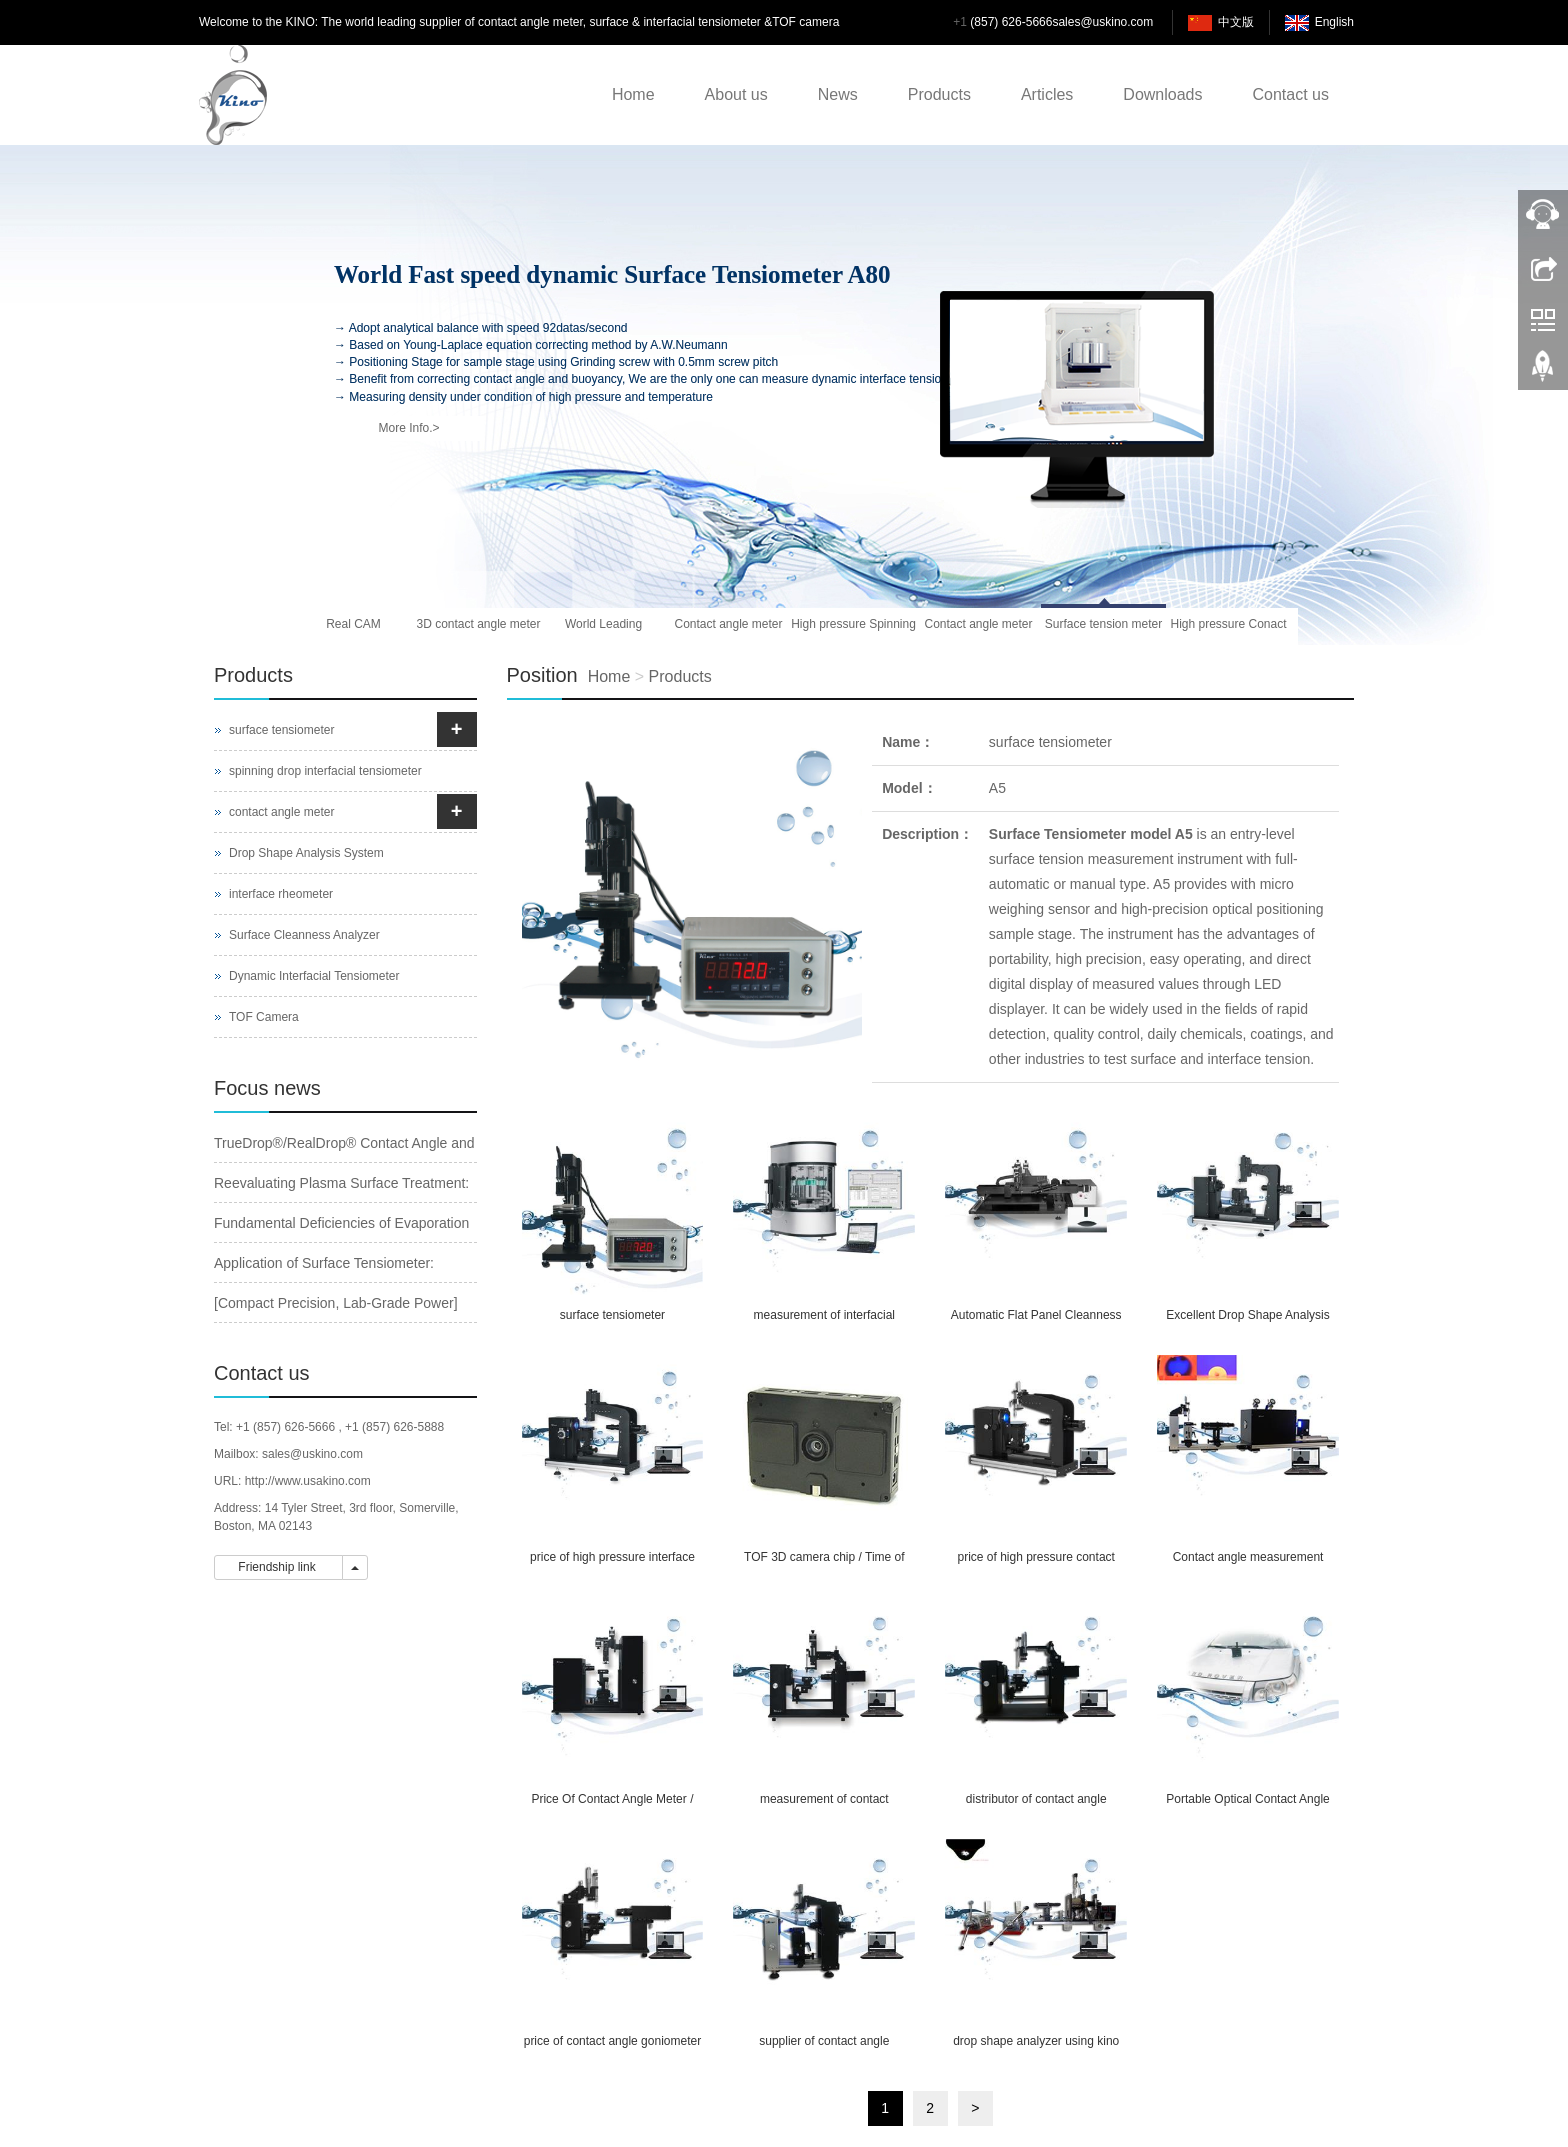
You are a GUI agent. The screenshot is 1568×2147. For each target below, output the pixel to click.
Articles (1047, 94)
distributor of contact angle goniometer (1036, 1805)
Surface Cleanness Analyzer (304, 935)
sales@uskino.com (1102, 22)
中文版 (1236, 22)
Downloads (1162, 94)
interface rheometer (281, 894)
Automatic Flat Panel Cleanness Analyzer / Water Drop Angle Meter (1036, 1321)
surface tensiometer (1050, 742)
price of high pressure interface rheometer (612, 1563)
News (838, 94)
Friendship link (278, 1567)
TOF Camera (264, 1017)
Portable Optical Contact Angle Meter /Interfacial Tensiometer (1247, 1805)
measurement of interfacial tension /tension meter (824, 1321)
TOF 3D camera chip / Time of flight (824, 1563)
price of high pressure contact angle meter (1035, 1563)
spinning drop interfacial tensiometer (325, 771)
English (1334, 22)
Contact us (1291, 94)
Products (939, 94)
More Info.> (408, 428)
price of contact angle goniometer (612, 2041)
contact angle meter (281, 812)
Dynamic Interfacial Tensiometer (314, 976)
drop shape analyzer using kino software (1036, 2047)
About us (736, 94)
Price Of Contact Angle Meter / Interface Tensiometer (612, 1805)
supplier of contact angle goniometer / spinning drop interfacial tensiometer (824, 2047)
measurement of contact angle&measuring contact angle (824, 1805)
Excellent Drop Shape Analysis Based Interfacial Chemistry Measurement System (1247, 1321)
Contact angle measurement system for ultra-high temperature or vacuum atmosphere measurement (1248, 1563)
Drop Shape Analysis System (306, 853)
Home (633, 94)
